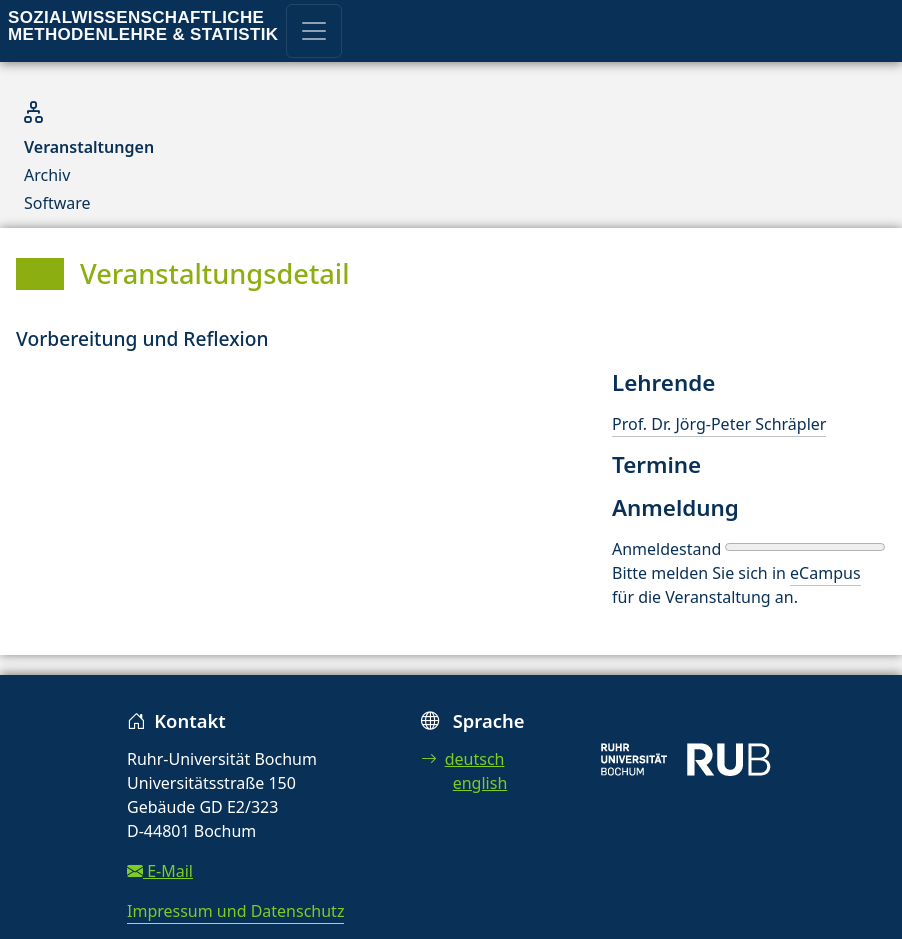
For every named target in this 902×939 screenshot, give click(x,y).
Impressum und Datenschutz (235, 911)
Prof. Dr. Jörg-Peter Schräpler (719, 424)
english (480, 783)
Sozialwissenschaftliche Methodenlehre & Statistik (143, 26)
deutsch (463, 759)
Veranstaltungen (89, 147)
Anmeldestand (666, 549)
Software (57, 203)
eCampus (825, 573)
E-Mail (160, 871)
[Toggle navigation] (314, 31)
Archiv (47, 175)
